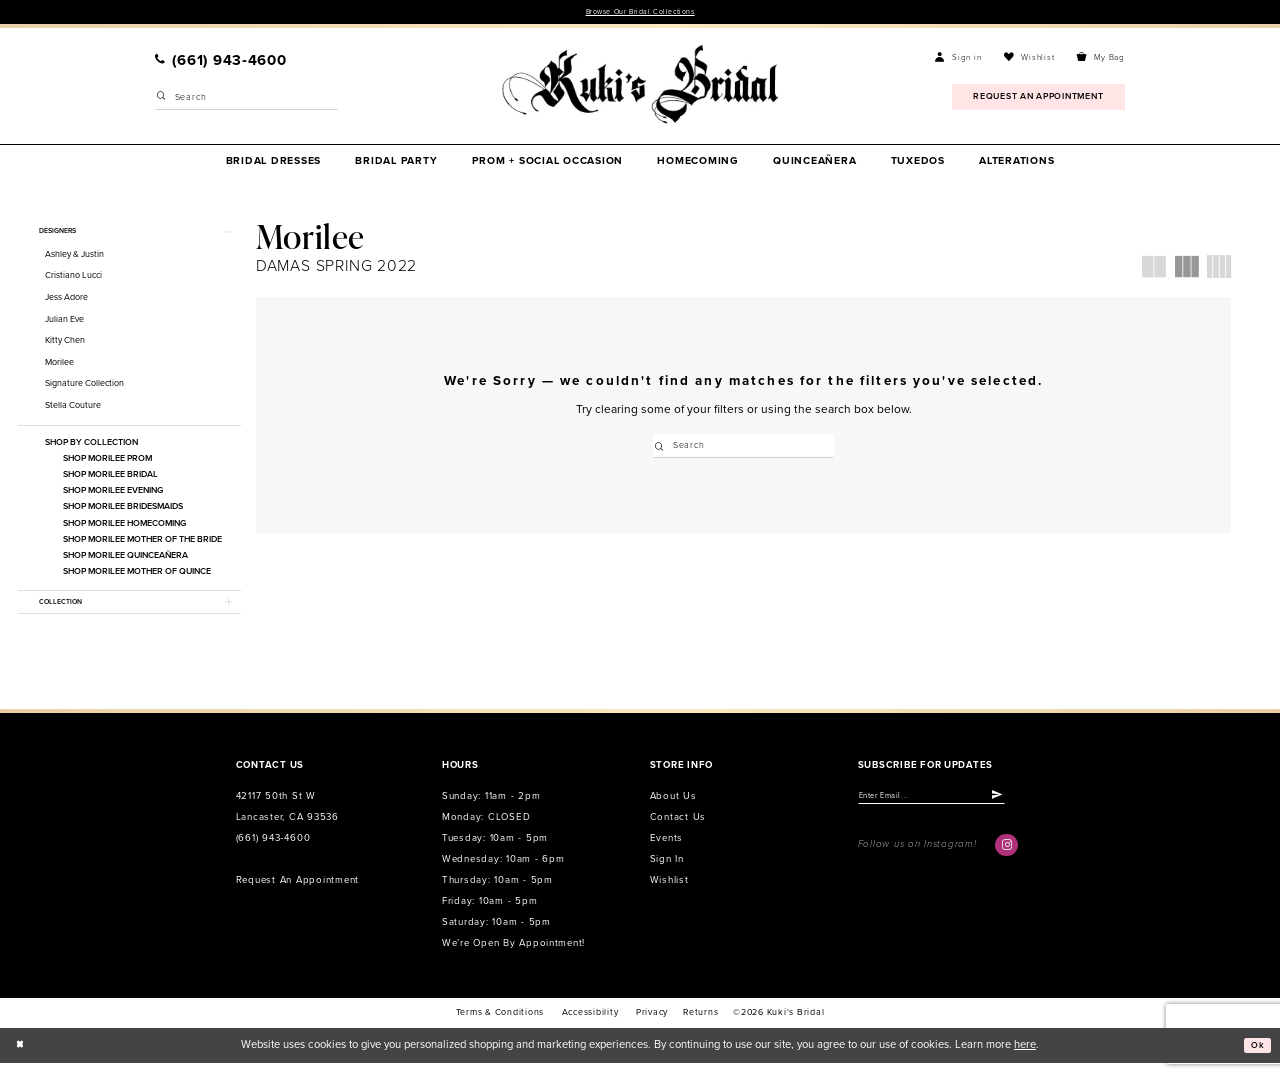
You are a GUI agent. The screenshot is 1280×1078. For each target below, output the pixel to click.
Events (666, 853)
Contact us (678, 832)
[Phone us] (221, 62)
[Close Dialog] (22, 1060)
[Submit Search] (162, 101)
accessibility (590, 1027)
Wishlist (669, 895)
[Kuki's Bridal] (640, 87)
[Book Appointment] (1038, 99)
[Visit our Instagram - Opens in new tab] (1006, 865)
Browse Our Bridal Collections (640, 13)
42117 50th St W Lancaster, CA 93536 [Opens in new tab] (287, 822)
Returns (700, 1027)
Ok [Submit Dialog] (1255, 1059)
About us (673, 812)
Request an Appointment (297, 895)
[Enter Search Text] (246, 101)
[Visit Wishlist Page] (1029, 60)
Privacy (652, 1027)
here (1025, 1059)
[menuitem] (221, 62)
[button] (958, 60)
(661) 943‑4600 (273, 853)
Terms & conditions (500, 1027)
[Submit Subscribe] (1037, 813)
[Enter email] (952, 813)
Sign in (667, 874)
